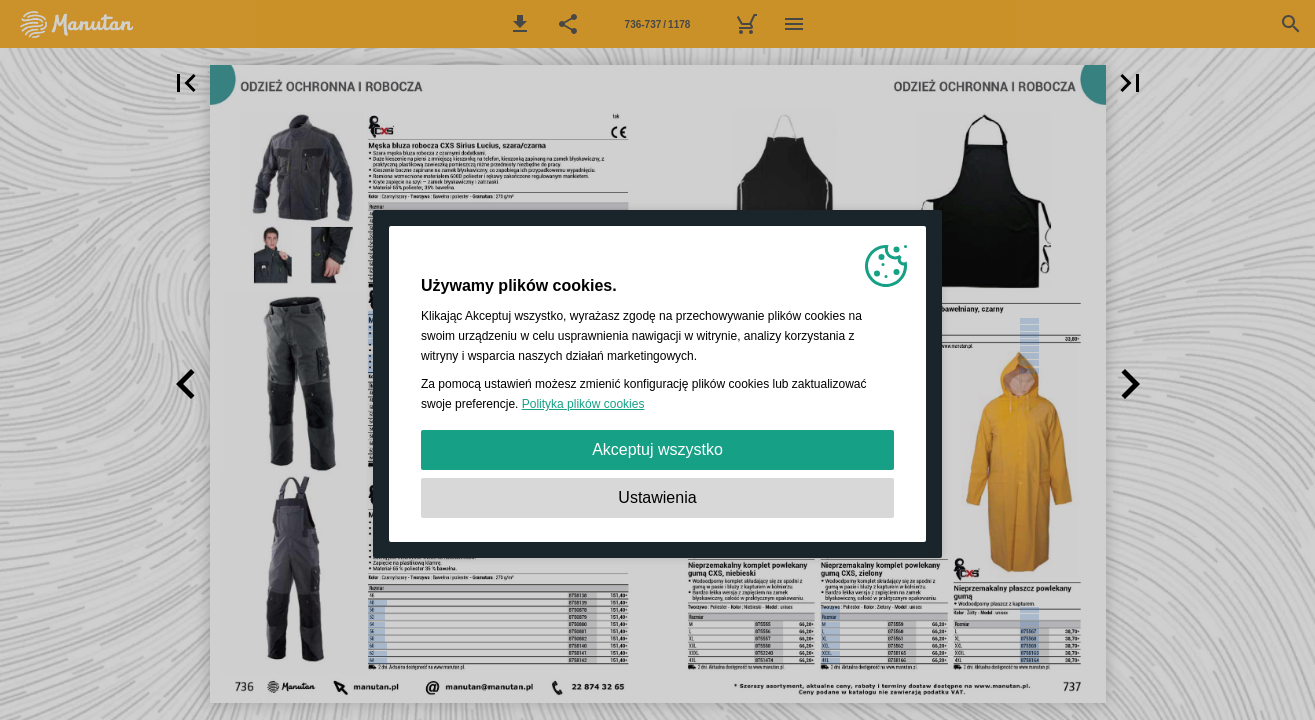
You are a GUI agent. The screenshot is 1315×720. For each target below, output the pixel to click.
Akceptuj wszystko (657, 449)
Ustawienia (657, 497)
